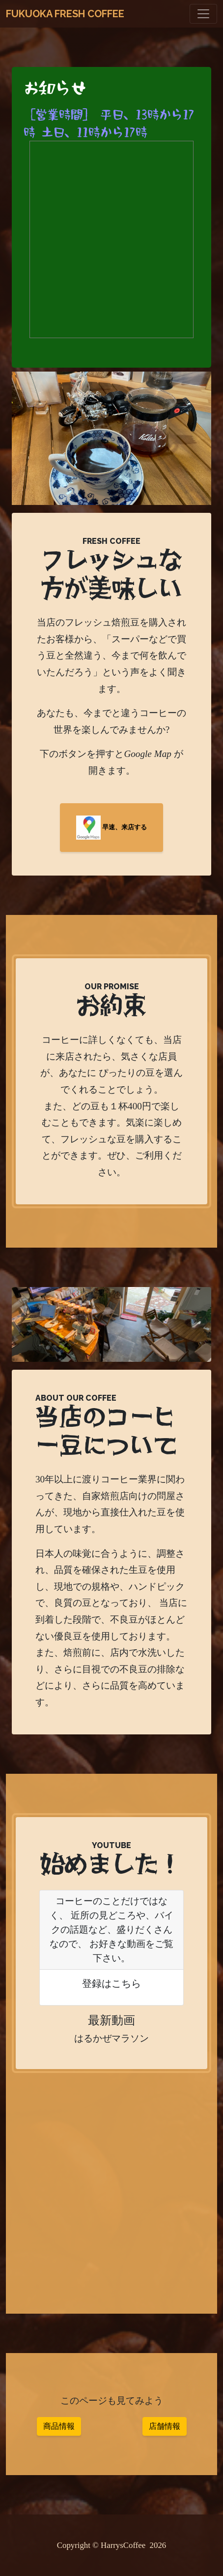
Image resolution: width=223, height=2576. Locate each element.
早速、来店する (111, 828)
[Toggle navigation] (203, 14)
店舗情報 (164, 2426)
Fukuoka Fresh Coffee (65, 14)
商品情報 (59, 2426)
